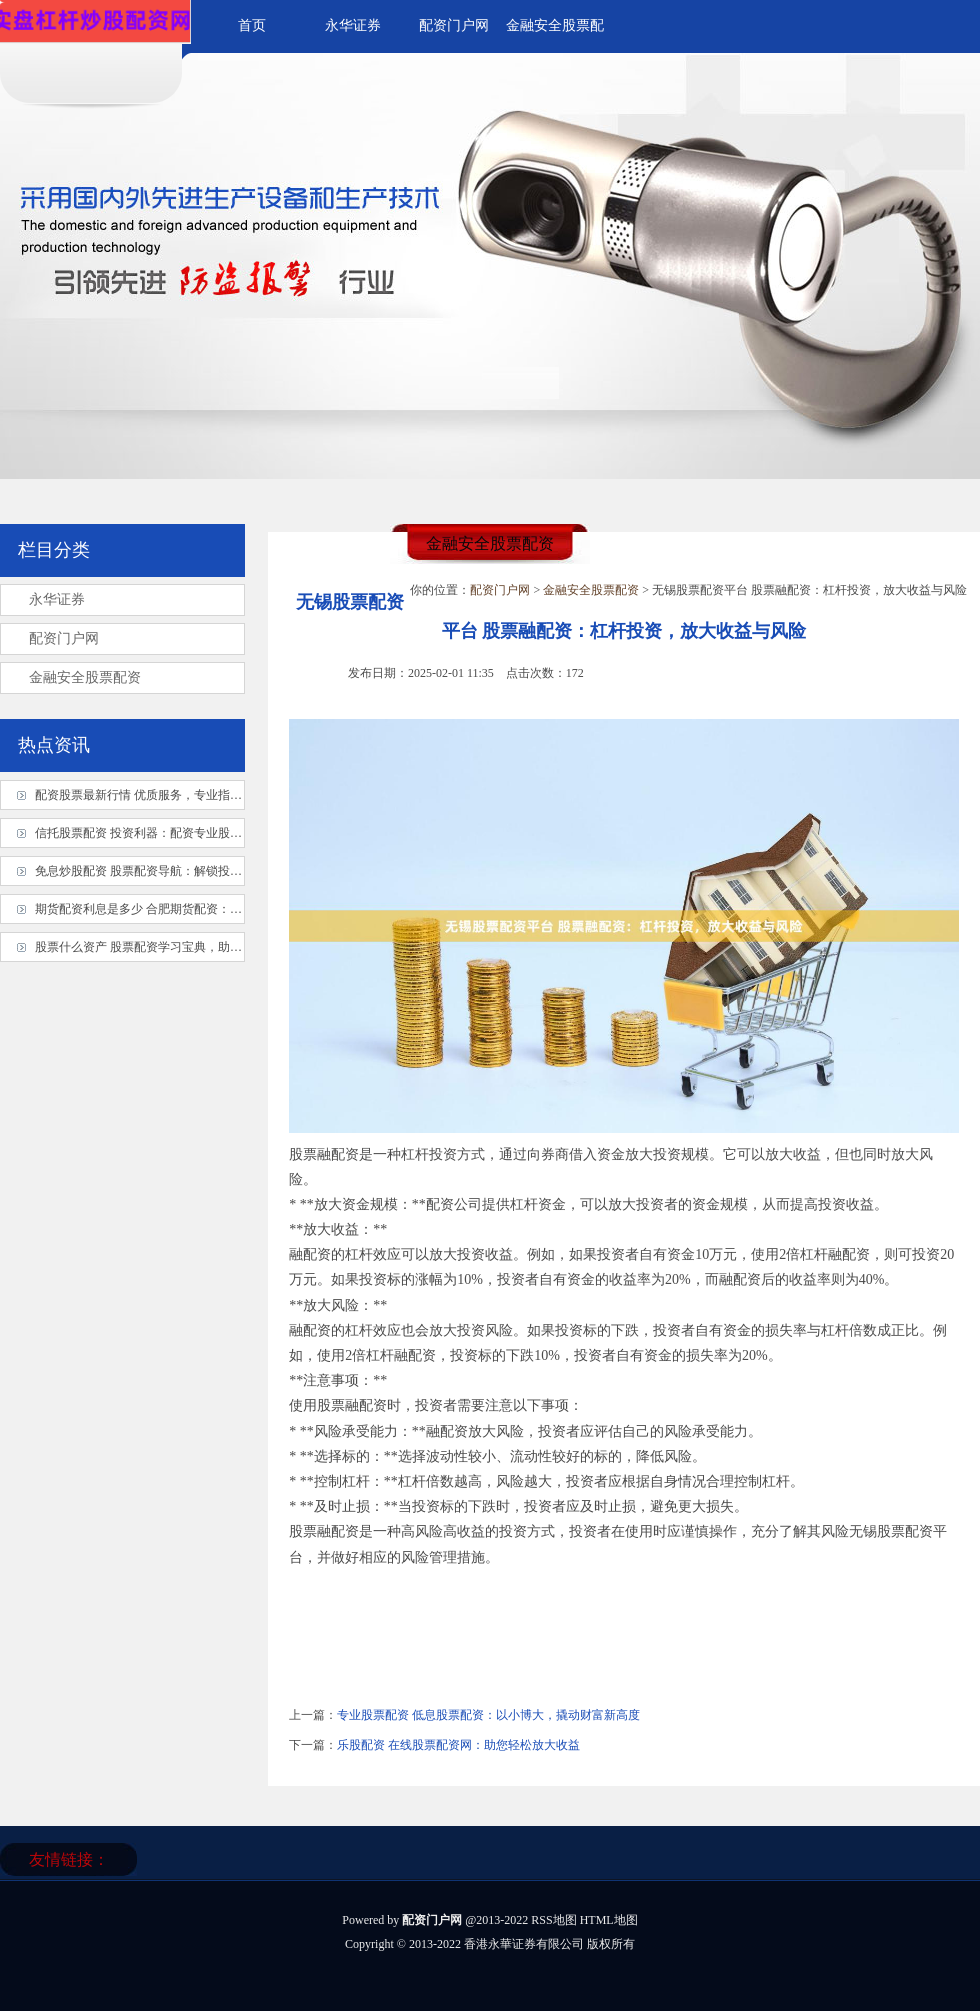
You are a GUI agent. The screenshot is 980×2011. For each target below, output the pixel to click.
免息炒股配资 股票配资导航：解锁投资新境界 (156, 871)
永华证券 (353, 25)
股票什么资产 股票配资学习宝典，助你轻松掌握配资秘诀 (186, 947)
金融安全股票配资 (591, 590)
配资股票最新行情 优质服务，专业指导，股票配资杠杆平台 (192, 795)
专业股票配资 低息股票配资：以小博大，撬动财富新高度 (488, 1715)
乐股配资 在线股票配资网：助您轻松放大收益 (458, 1745)
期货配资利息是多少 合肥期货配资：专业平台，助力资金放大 (198, 909)
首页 (252, 25)
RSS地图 (553, 1920)
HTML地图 (609, 1920)
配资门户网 (454, 25)
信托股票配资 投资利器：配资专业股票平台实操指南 (174, 833)
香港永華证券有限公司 (524, 1944)
